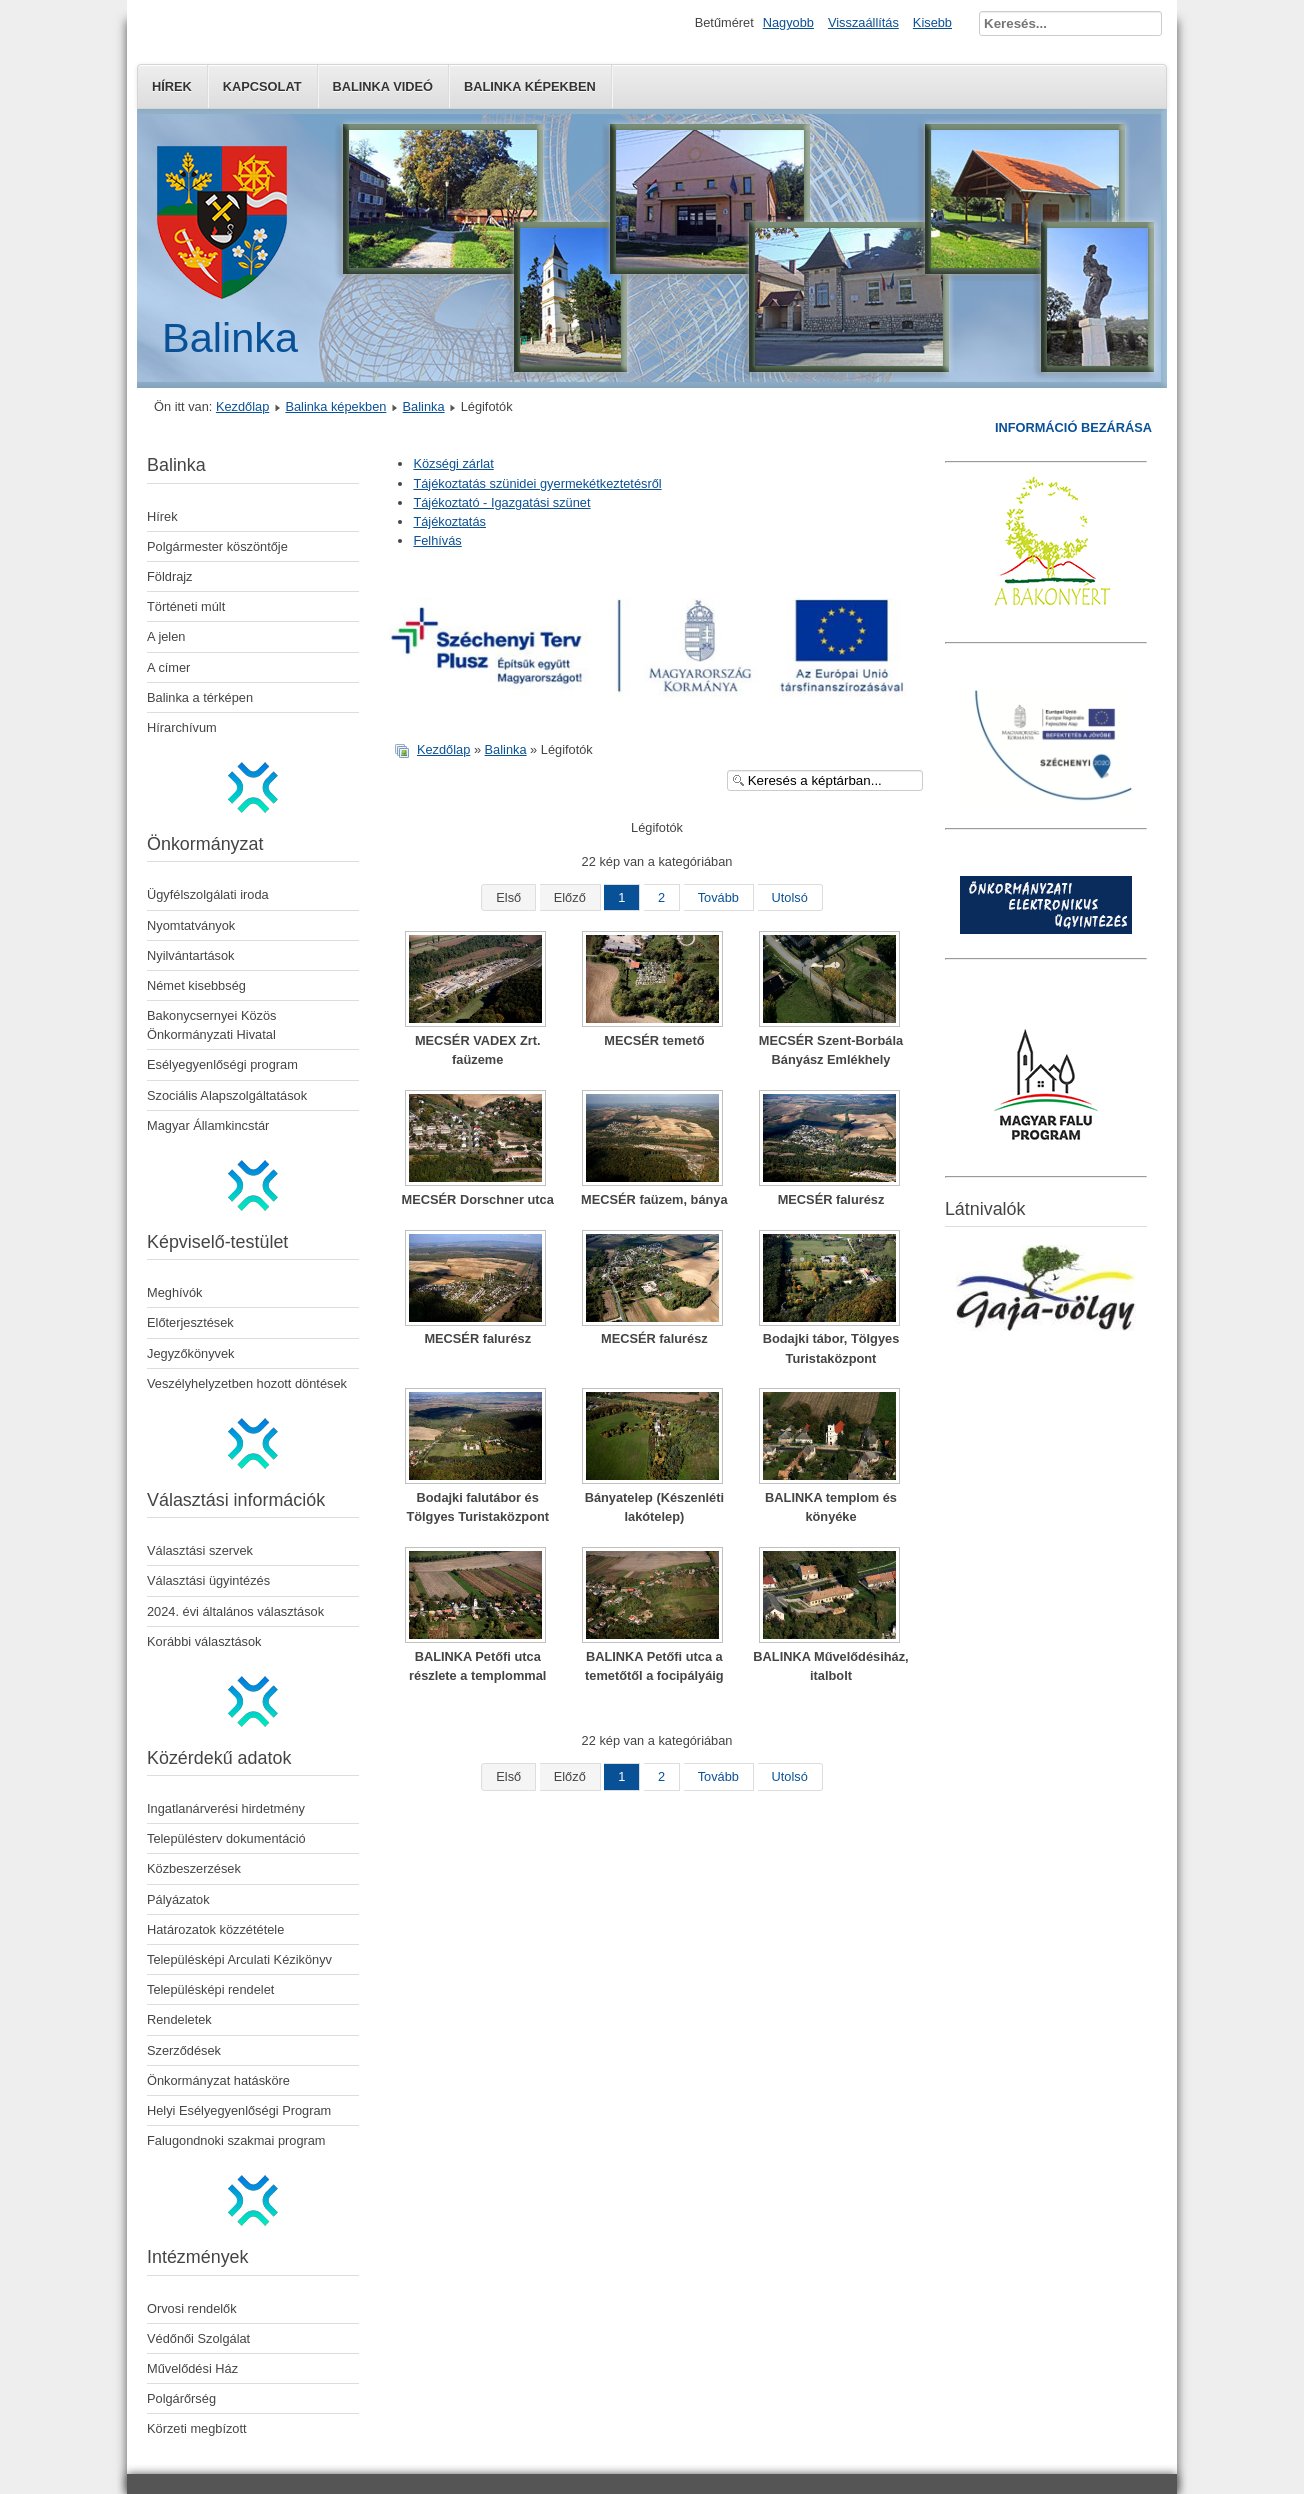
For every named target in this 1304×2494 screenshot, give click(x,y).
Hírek (172, 86)
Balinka (424, 406)
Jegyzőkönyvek (191, 1353)
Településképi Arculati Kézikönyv (239, 1959)
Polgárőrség (181, 2398)
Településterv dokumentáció (226, 1838)
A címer (168, 667)
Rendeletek (179, 2019)
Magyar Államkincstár (208, 1125)
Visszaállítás (863, 22)
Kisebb (932, 22)
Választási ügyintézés (208, 1580)
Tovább (718, 897)
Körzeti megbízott (197, 2428)
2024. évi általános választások (235, 1611)
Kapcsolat (262, 86)
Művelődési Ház (192, 2368)
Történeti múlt (186, 606)
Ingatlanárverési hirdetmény (226, 1808)
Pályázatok (178, 1899)
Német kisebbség (196, 985)
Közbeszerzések (194, 1868)
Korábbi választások (204, 1641)
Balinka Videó (383, 86)
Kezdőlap (242, 406)
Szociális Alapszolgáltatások (227, 1095)
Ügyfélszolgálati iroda (208, 894)
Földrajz (170, 576)
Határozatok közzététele (215, 1929)
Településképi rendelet (210, 1989)
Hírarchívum (182, 727)
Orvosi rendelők (192, 2308)
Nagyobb (788, 22)
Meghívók (174, 1292)
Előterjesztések (190, 1322)
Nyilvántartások (190, 955)
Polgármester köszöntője (217, 546)
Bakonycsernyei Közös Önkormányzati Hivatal (211, 1025)
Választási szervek (200, 1550)
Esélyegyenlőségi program (222, 1064)
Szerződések (184, 2050)
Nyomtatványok (191, 925)
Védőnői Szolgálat (198, 2338)
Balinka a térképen (200, 697)
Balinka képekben (530, 86)
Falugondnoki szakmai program (236, 2140)
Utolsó (790, 897)
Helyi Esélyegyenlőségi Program (239, 2110)
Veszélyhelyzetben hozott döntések (247, 1383)
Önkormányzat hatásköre (218, 2080)
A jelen (166, 636)
